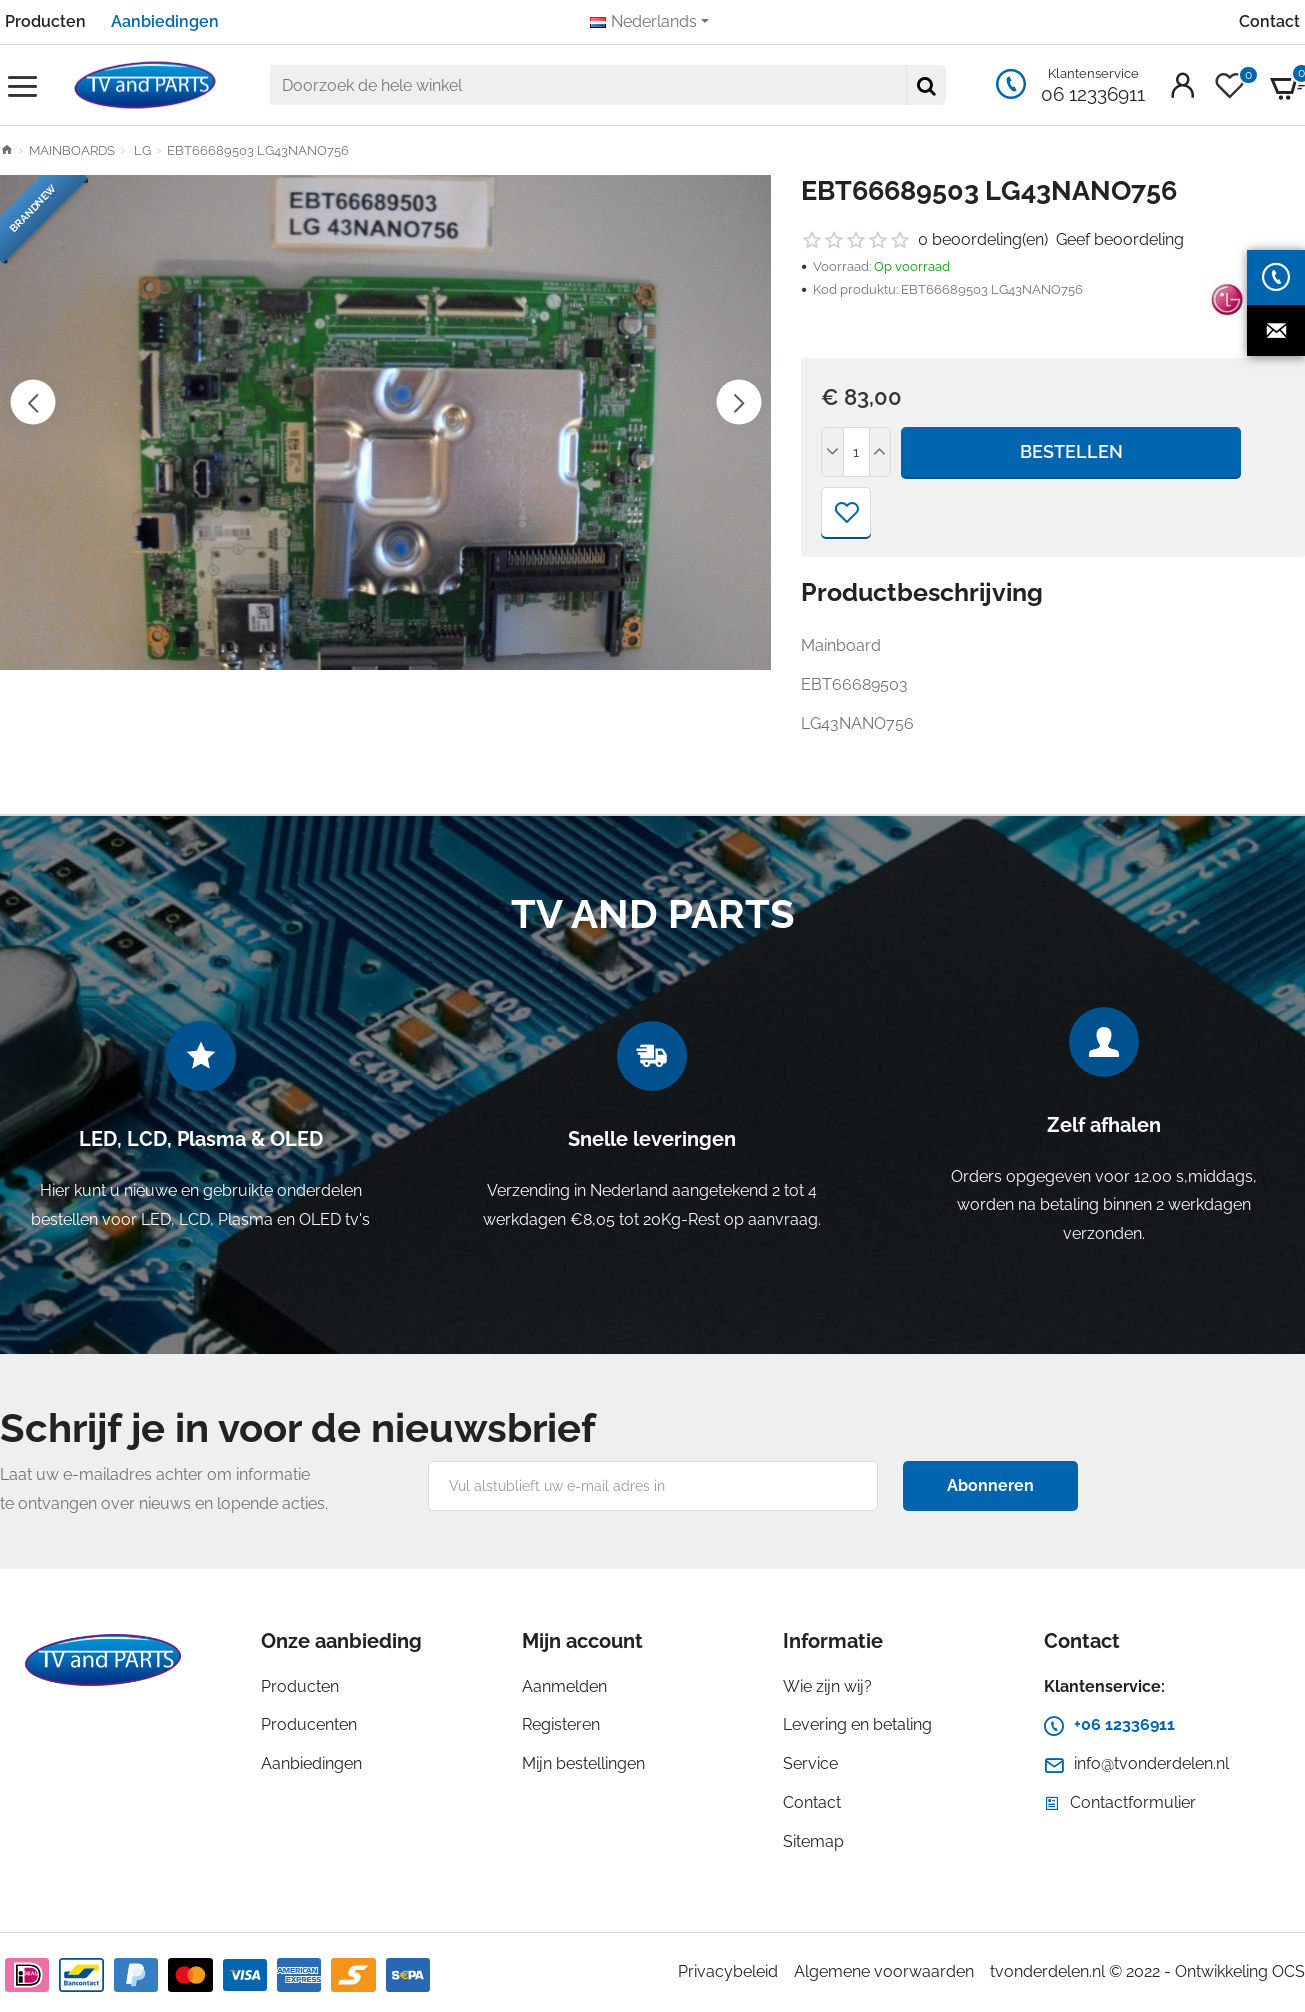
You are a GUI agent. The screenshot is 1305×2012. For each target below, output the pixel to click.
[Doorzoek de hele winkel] (926, 85)
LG (141, 150)
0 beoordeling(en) (983, 239)
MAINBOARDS (72, 150)
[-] (833, 452)
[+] (880, 452)
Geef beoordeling (1120, 239)
